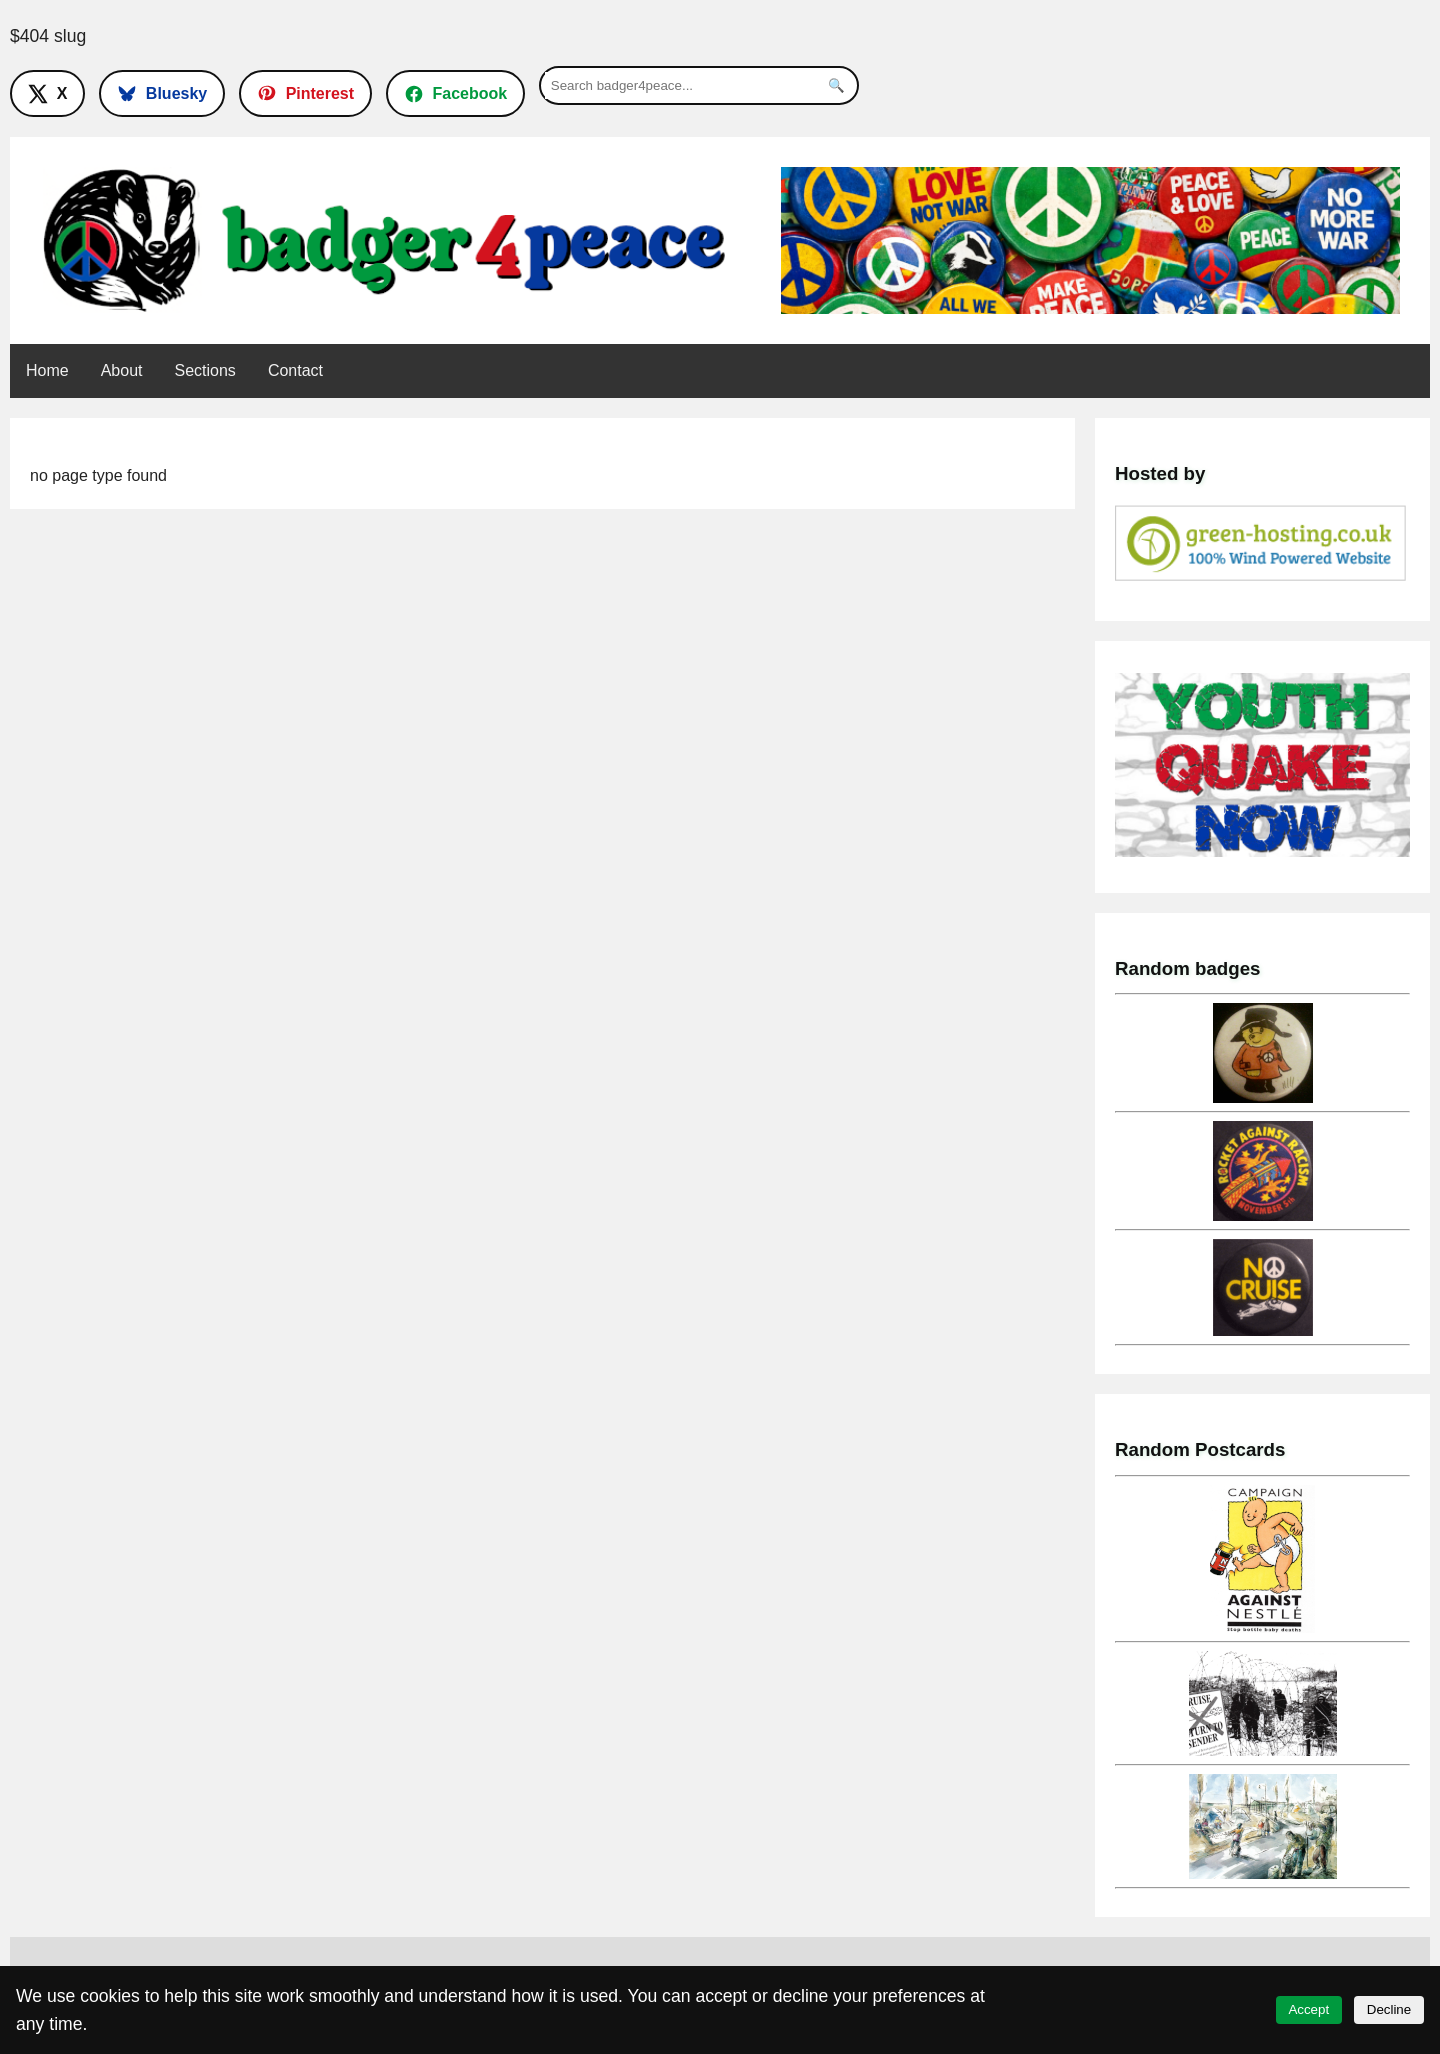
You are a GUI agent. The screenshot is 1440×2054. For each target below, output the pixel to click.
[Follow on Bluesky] (162, 93)
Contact (295, 370)
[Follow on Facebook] (455, 93)
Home (47, 370)
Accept (1308, 2009)
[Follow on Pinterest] (305, 93)
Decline (1389, 2009)
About (122, 370)
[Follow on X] (47, 93)
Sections (205, 370)
